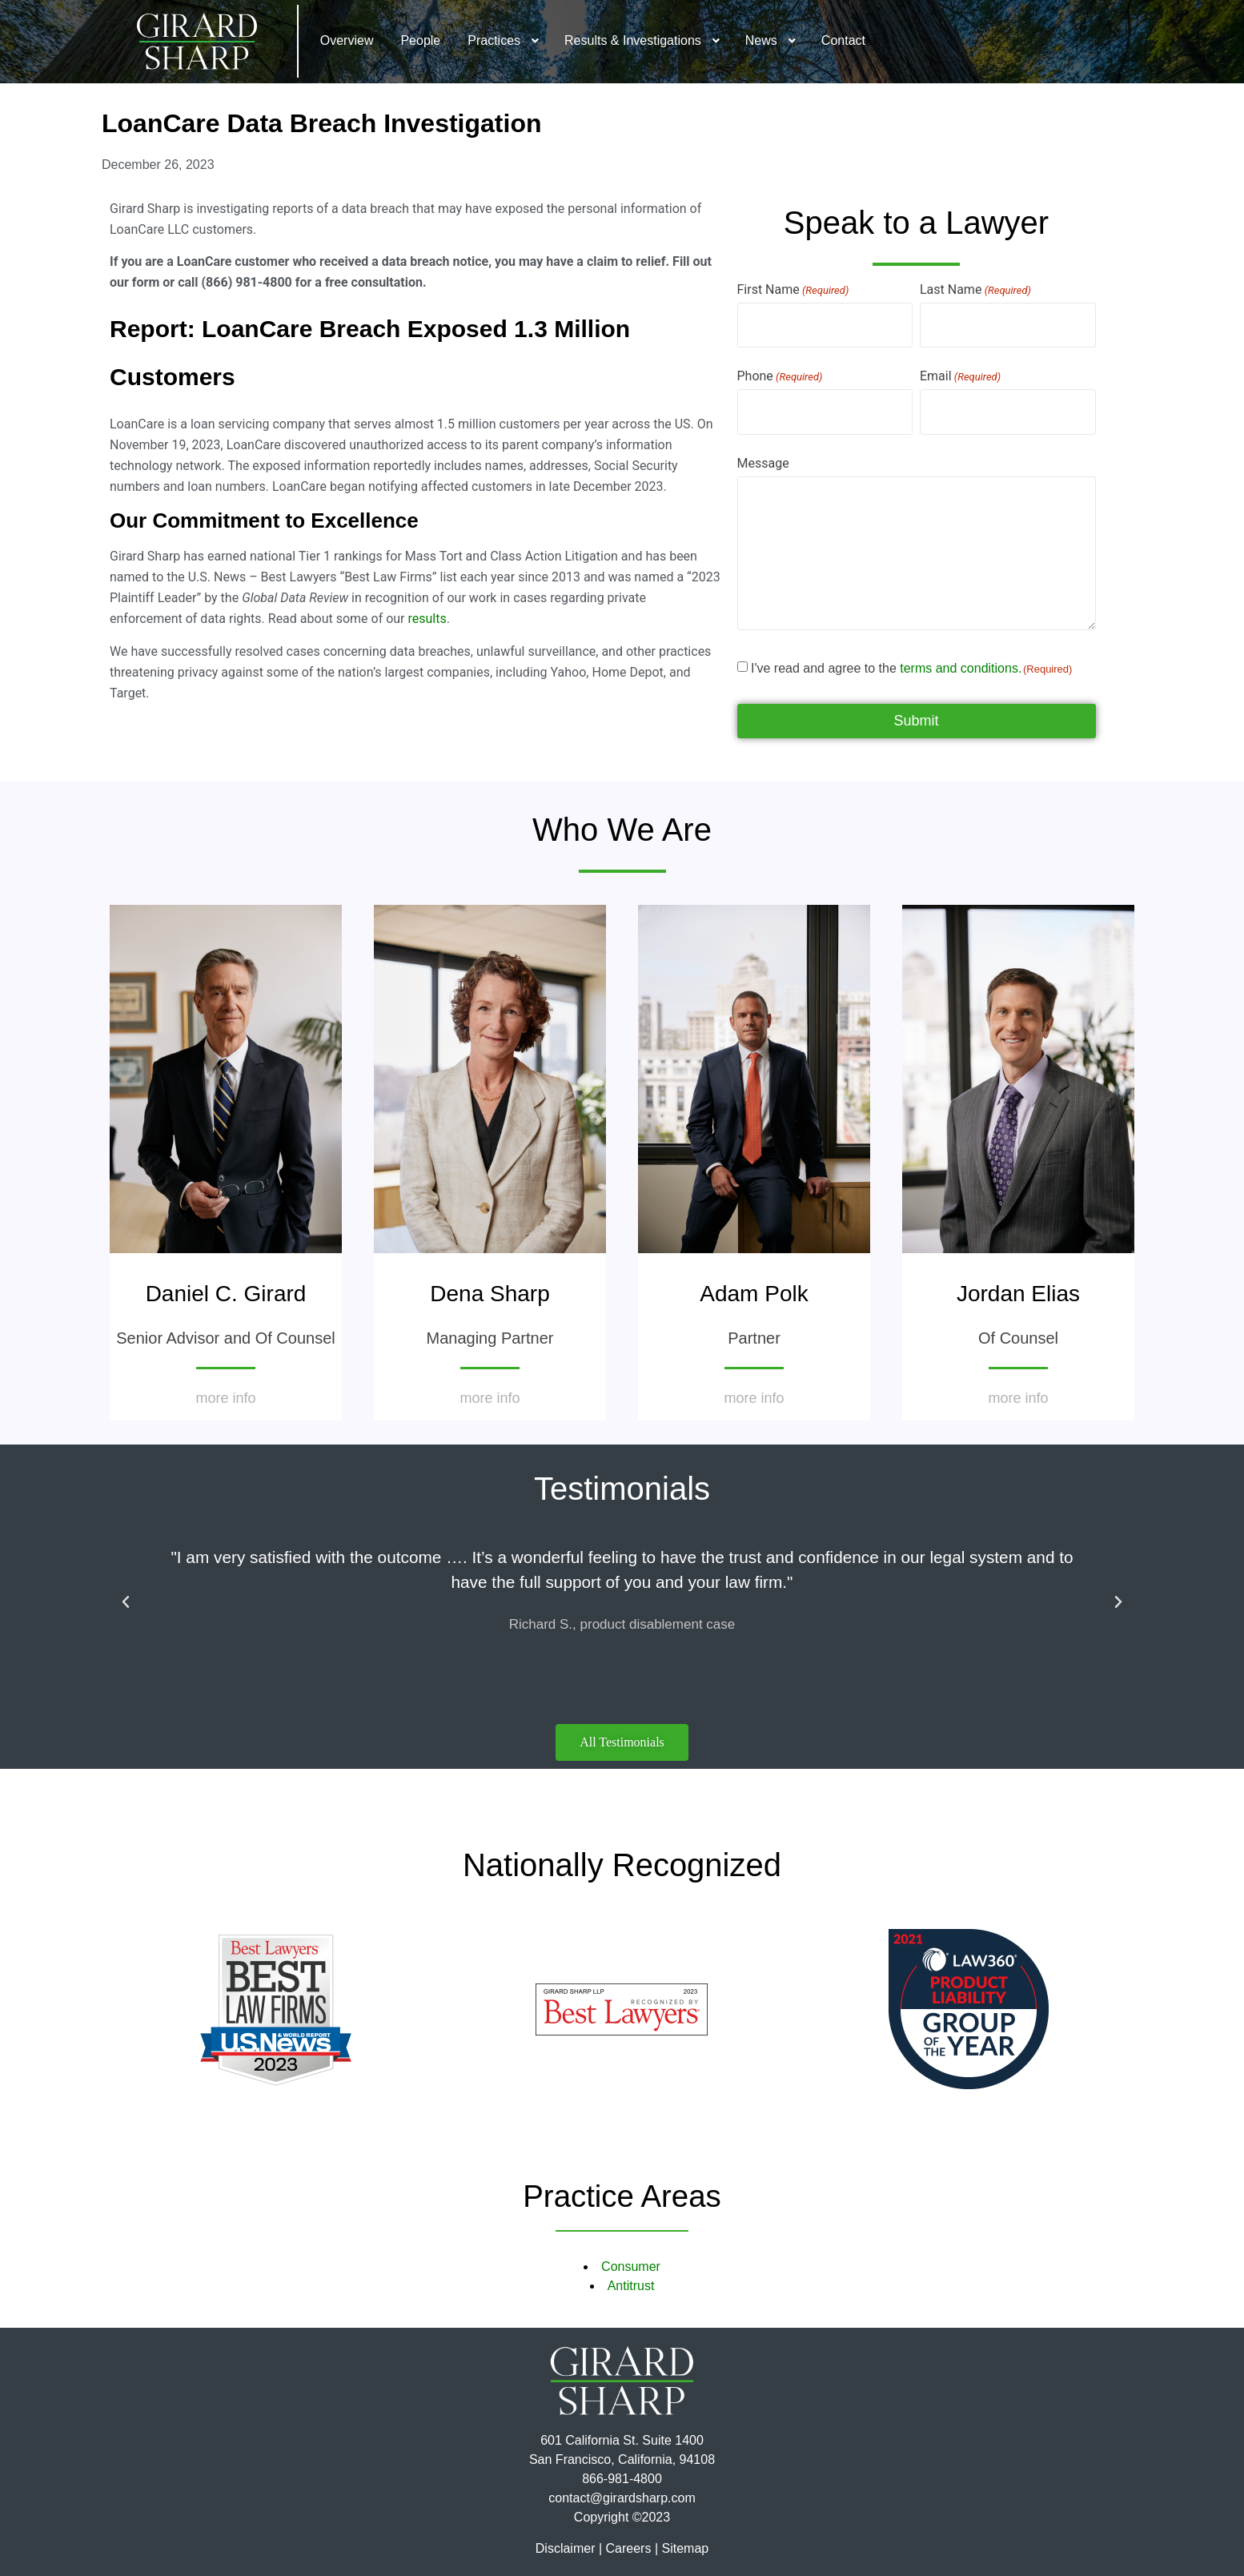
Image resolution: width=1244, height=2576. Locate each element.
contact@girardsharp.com (621, 2498)
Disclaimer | (569, 2548)
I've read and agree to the (911, 668)
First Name (793, 289)
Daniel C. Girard (226, 1293)
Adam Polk (754, 1293)
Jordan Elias (1018, 1293)
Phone (780, 376)
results (427, 618)
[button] (126, 1602)
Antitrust (631, 2286)
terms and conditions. (960, 668)
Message (763, 463)
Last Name (975, 289)
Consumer (630, 2266)
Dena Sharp (489, 1293)
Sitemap (684, 2548)
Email (960, 376)
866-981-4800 (622, 2479)
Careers (629, 2548)
